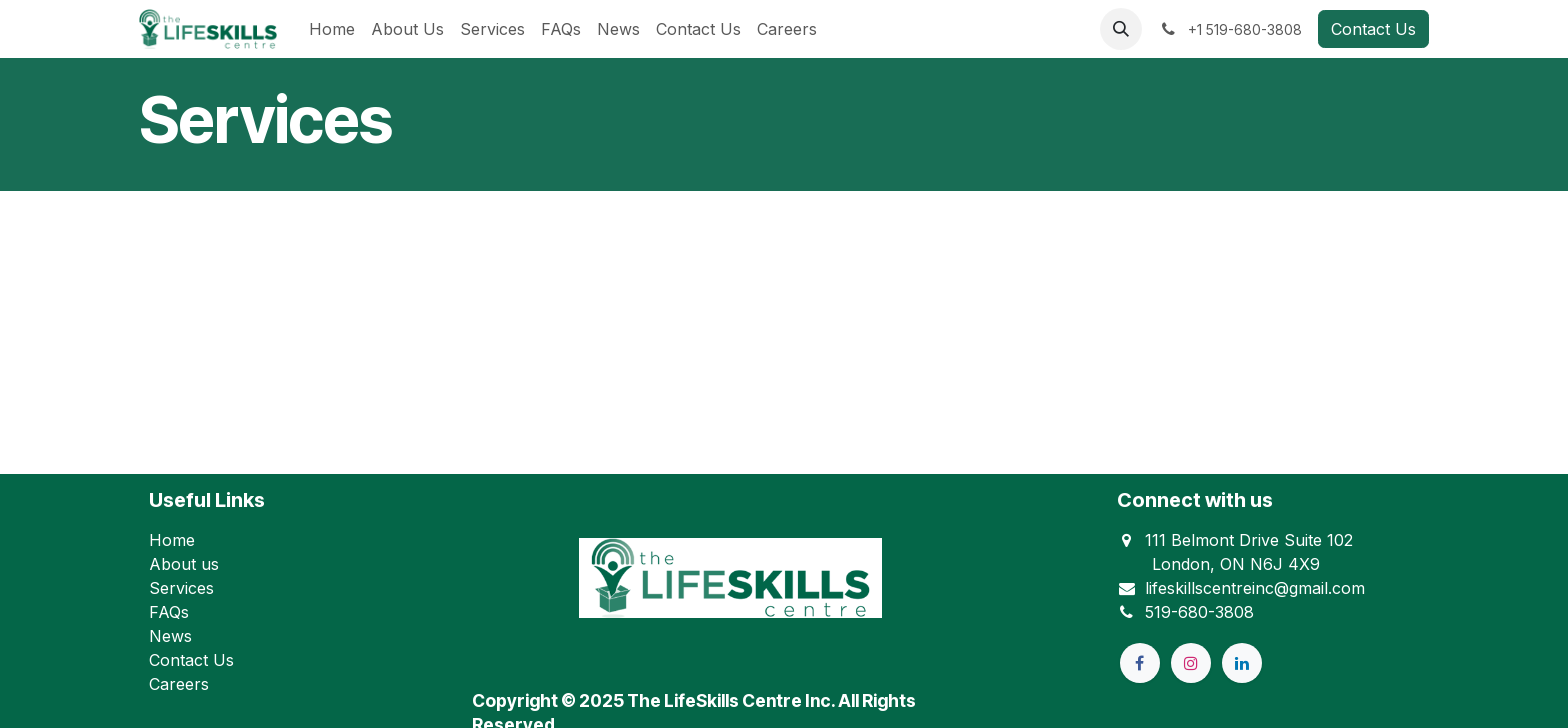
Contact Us (1373, 29)
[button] (1121, 29)
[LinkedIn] (1242, 663)
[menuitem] (332, 29)
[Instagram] (1191, 663)
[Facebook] (1140, 663)
